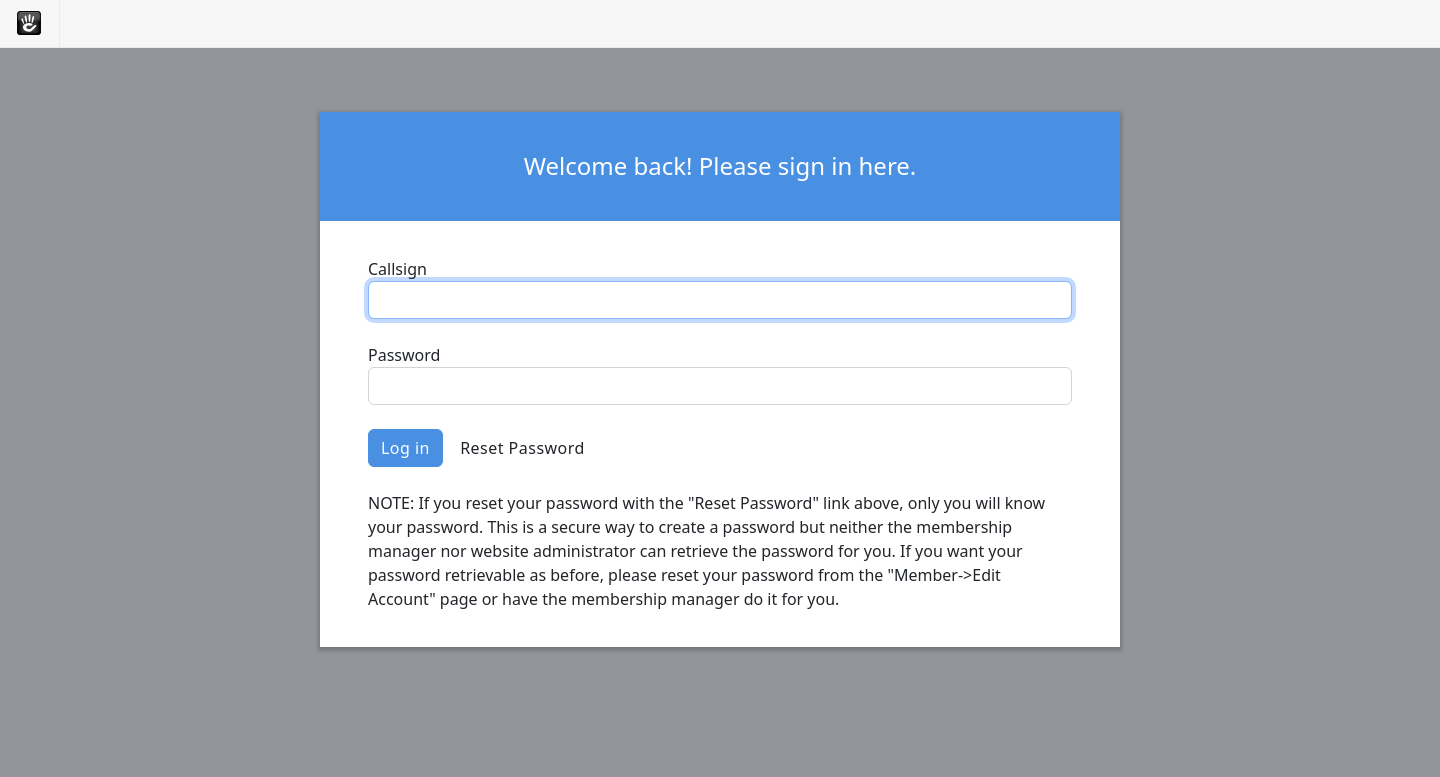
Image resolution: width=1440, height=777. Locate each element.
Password (404, 355)
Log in (405, 448)
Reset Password (522, 448)
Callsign (397, 269)
